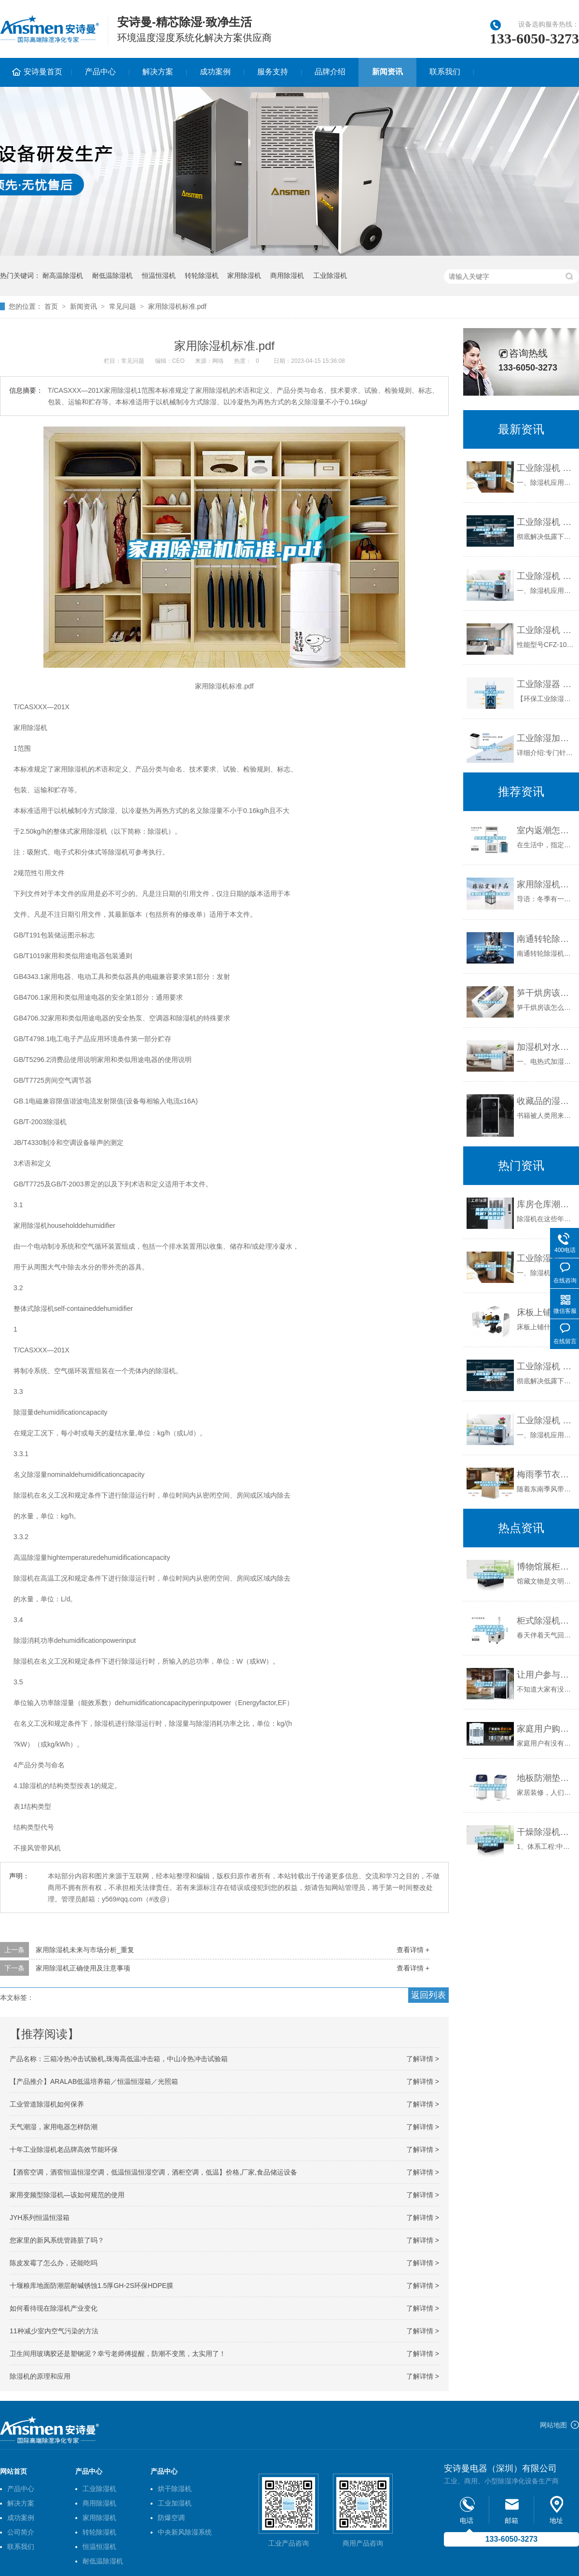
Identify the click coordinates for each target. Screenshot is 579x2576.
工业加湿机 (175, 2503)
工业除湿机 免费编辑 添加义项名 (545, 522)
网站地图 (553, 2425)
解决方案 (157, 72)
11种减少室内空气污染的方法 (54, 2331)
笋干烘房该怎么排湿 (545, 993)
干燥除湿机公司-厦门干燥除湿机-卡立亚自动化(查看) (545, 1832)
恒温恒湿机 (159, 275)
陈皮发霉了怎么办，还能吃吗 (53, 2263)
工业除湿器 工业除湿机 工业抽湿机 (545, 684)
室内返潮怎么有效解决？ (545, 830)
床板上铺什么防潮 (545, 1312)
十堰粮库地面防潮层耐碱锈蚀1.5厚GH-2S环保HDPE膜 (91, 2285)
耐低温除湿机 (112, 275)
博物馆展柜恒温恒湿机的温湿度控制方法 (545, 1566)
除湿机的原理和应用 (40, 2376)
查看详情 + (413, 1950)
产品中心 (100, 72)
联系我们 (444, 72)
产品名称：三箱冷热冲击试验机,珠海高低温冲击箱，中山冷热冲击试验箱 (119, 2059)
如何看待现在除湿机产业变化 (53, 2308)
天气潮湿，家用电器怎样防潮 (53, 2127)
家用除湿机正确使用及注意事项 (83, 1968)
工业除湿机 (330, 275)
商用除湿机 (287, 275)
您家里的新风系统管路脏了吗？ (57, 2240)
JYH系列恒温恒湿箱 (39, 2217)
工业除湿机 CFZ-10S (545, 630)
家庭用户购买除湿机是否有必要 (545, 1729)
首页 (51, 306)
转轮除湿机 (202, 275)
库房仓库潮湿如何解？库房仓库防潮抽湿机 (545, 1204)
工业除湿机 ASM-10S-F (545, 576)
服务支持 (272, 72)
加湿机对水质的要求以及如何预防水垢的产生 (545, 1047)
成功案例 (215, 72)
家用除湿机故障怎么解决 (545, 884)
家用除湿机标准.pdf (177, 306)
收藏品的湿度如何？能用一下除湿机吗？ (545, 1101)
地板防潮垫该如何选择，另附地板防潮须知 (545, 1778)
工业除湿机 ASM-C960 (545, 468)
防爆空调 (171, 2517)
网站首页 (13, 2471)
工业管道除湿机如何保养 (47, 2104)
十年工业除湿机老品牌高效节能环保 (64, 2149)
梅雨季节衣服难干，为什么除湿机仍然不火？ (545, 1474)
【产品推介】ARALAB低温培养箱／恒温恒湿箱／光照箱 (94, 2081)
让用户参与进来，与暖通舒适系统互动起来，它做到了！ (545, 1675)
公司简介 (20, 2532)
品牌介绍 (330, 72)
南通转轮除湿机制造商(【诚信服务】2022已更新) (545, 939)
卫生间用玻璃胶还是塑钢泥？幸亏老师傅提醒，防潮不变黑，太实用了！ (118, 2353)
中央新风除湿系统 (185, 2532)
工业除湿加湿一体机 (545, 738)
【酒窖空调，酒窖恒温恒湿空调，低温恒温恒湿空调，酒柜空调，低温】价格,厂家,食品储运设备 (153, 2172)
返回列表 (428, 1995)
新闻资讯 (387, 72)
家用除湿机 (244, 275)
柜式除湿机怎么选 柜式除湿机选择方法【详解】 (545, 1620)
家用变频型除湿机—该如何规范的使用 (67, 2195)
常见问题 (122, 306)
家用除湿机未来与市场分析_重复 (85, 1950)
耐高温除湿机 (62, 275)
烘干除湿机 (175, 2489)
